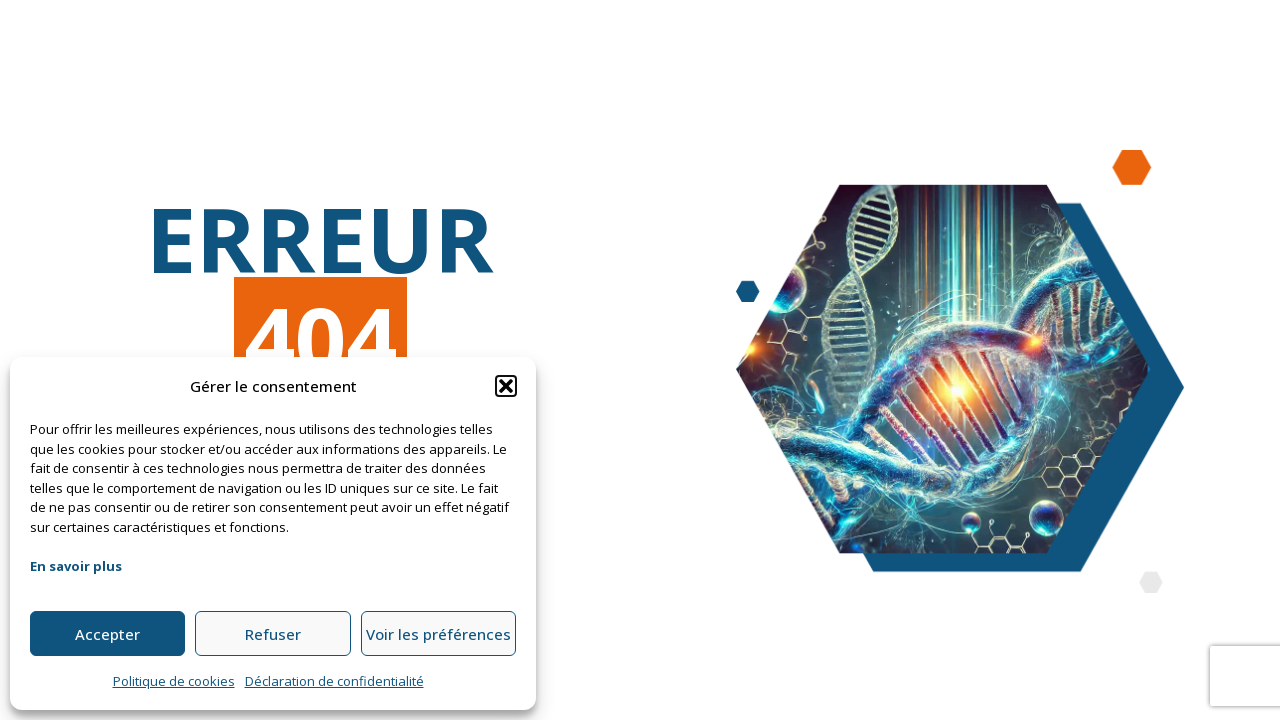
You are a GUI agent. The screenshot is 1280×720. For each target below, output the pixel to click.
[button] (506, 386)
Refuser (273, 634)
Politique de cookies (174, 681)
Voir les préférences (438, 634)
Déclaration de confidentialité (334, 681)
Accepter (107, 634)
